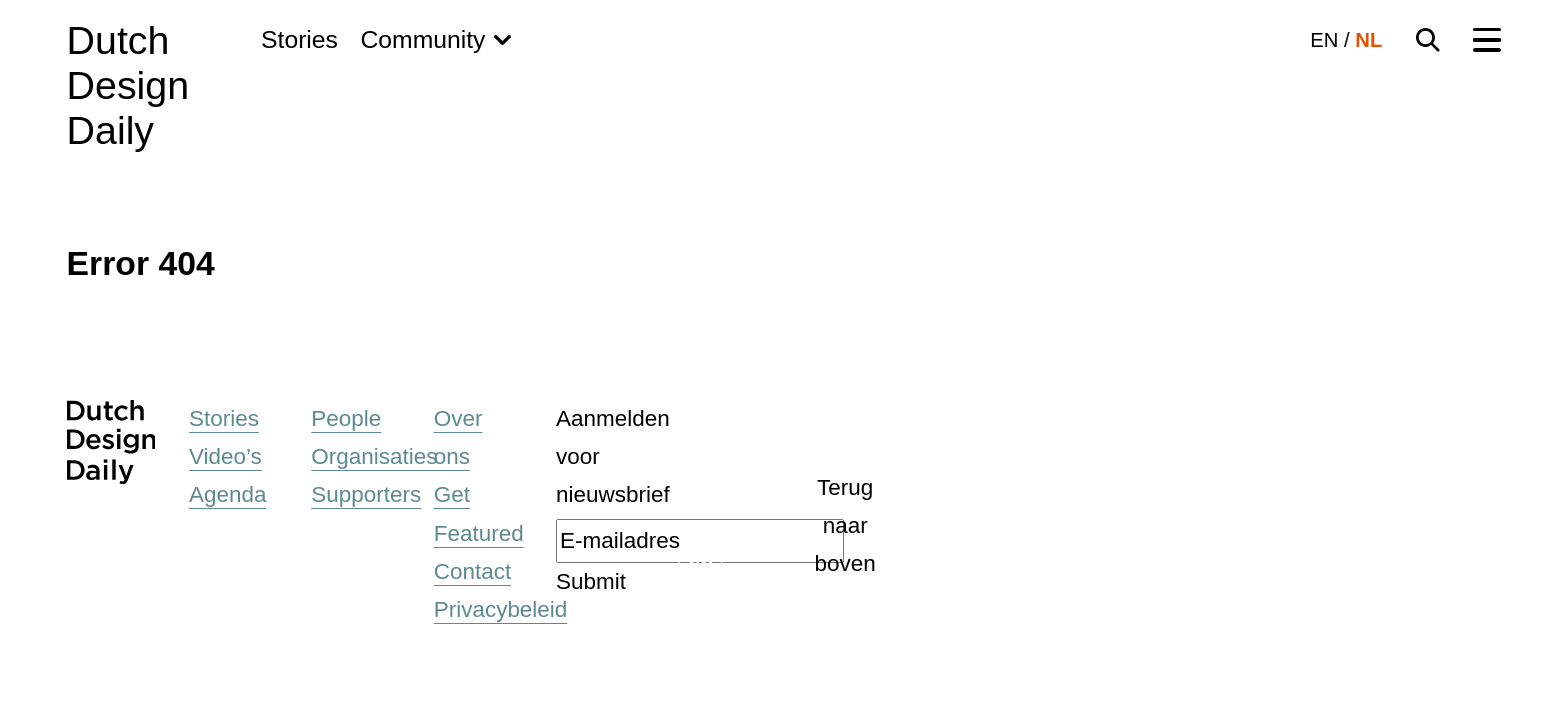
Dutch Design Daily (128, 85)
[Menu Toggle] (1487, 40)
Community (422, 39)
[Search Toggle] (1428, 40)
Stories (299, 39)
